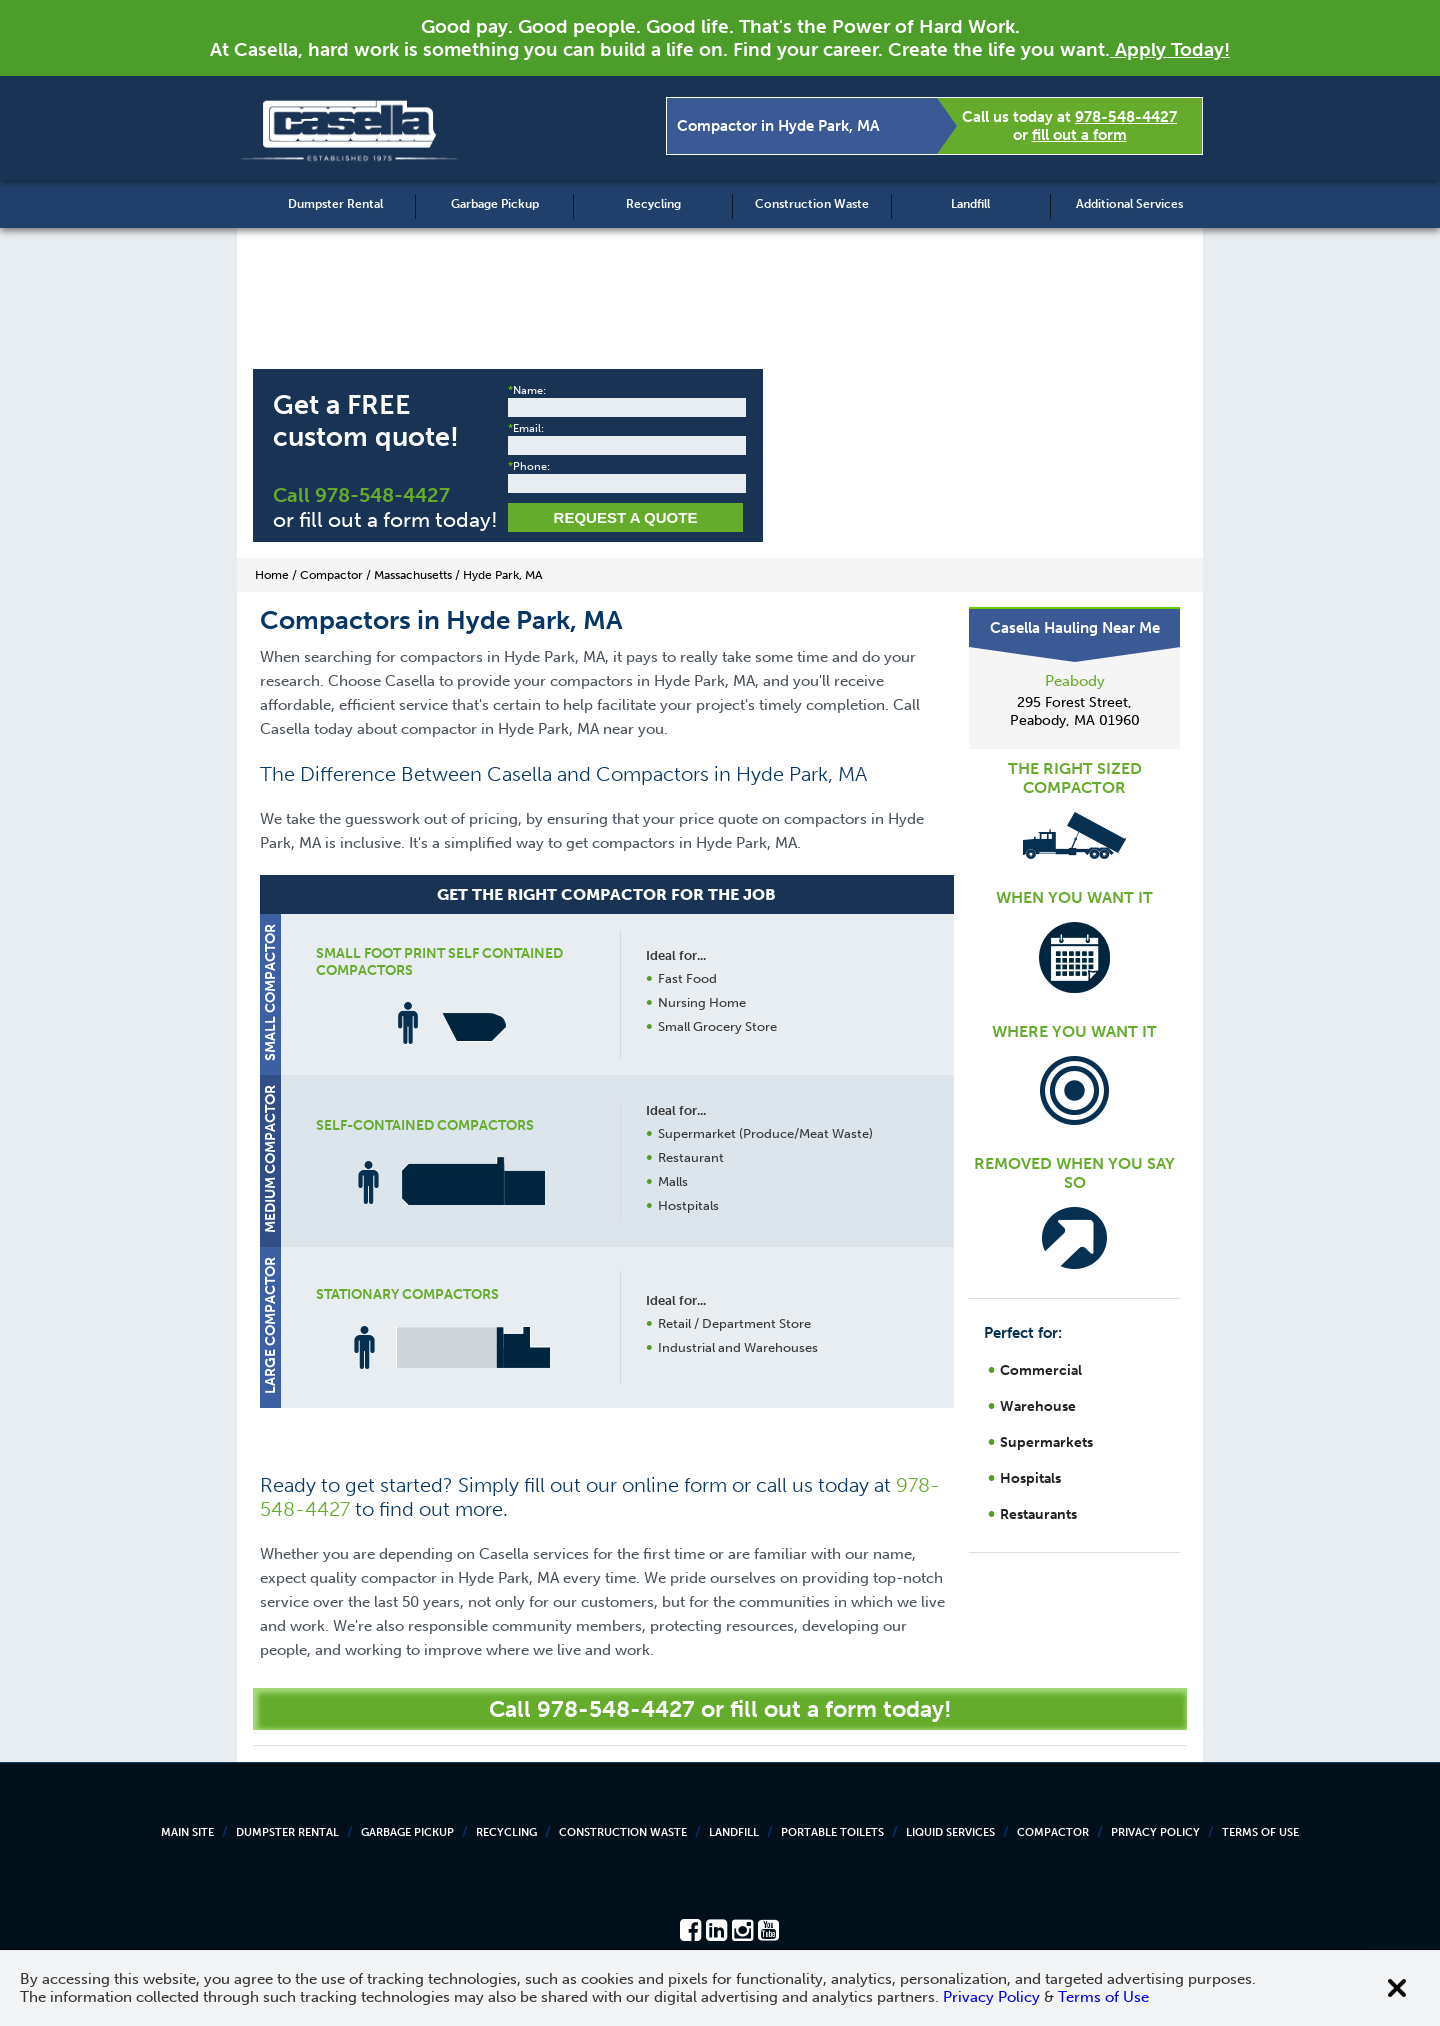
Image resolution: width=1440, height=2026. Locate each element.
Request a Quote (626, 517)
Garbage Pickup (495, 204)
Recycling (653, 204)
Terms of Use (1260, 1832)
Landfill (970, 204)
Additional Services (1129, 204)
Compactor (1053, 1832)
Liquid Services (950, 1832)
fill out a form (1079, 135)
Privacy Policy (1155, 1832)
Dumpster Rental (335, 204)
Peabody (1075, 681)
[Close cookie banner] (1397, 1988)
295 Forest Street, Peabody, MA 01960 (1075, 711)
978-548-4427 (1126, 117)
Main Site (187, 1832)
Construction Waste (812, 204)
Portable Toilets (832, 1832)
